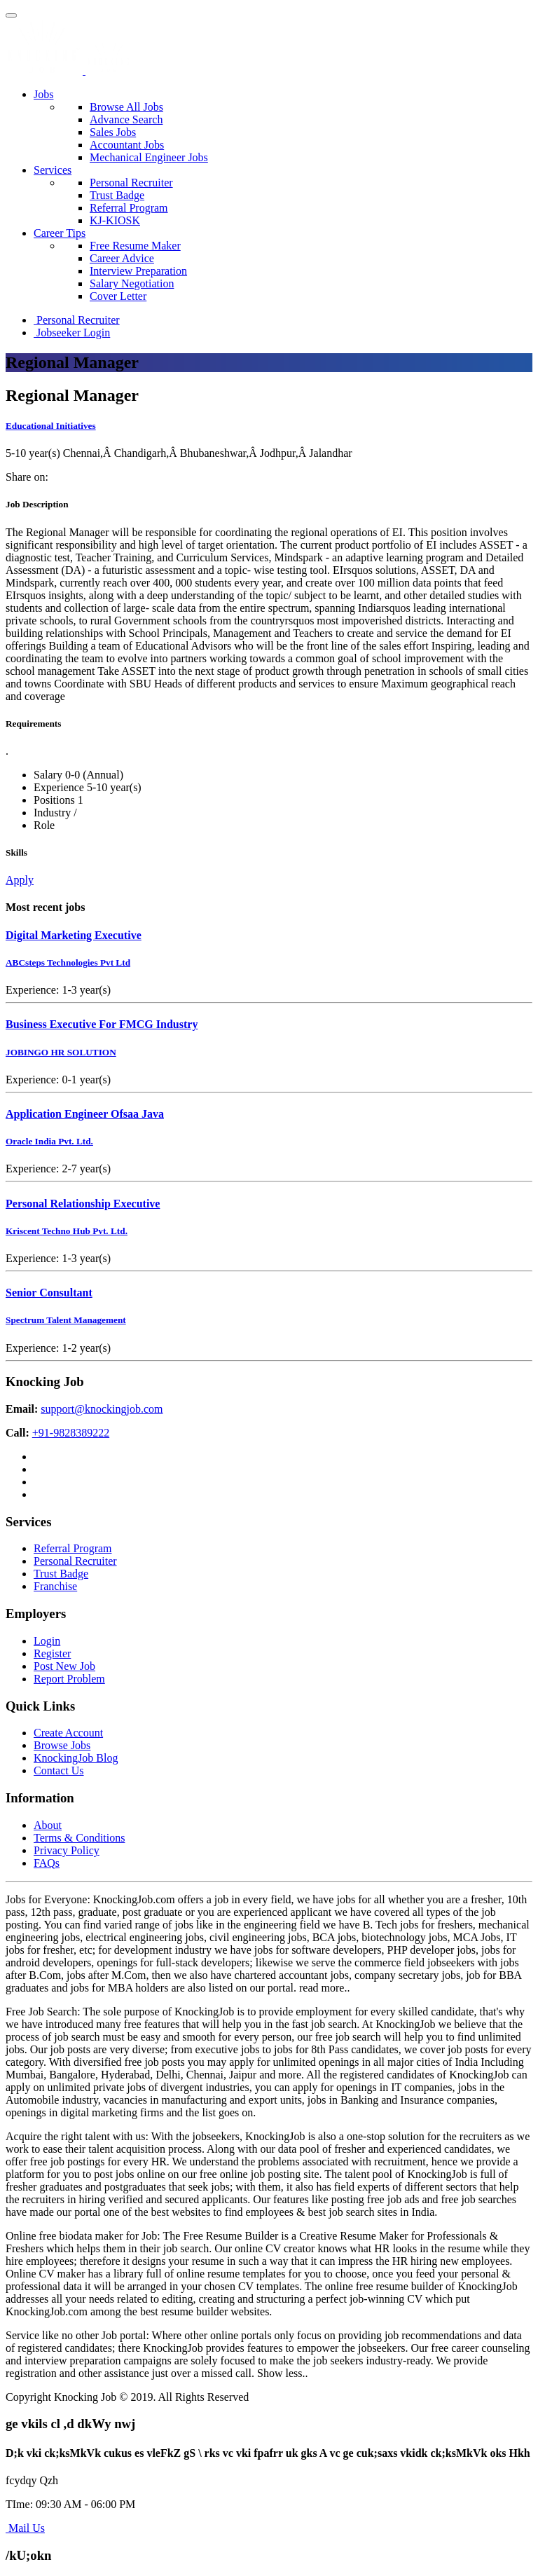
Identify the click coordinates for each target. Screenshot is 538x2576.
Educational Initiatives (51, 425)
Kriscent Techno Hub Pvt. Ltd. (66, 1231)
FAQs (47, 1863)
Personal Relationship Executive (83, 1204)
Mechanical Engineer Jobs (149, 157)
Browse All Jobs (126, 107)
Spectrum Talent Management (66, 1320)
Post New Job (64, 1666)
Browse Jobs (62, 1745)
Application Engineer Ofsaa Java (85, 1114)
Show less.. (282, 2373)
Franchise (55, 1586)
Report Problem (69, 1679)
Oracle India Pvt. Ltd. (49, 1141)
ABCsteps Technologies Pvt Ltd (68, 962)
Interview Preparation (138, 271)
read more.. (324, 1988)
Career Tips (59, 233)
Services (52, 170)
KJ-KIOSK (115, 220)
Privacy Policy (66, 1850)
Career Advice (122, 258)
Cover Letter (118, 296)
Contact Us (59, 1770)
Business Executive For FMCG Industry (102, 1024)
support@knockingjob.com (102, 1409)
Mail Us (25, 2528)
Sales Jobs (113, 132)
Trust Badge (117, 195)
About (48, 1825)
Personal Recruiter (131, 183)
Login (47, 1641)
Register (52, 1653)
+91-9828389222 (70, 1433)
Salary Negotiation (132, 283)
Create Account (68, 1733)
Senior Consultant (49, 1293)
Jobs (43, 94)
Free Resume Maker (135, 246)
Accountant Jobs (127, 145)
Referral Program (129, 208)
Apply (20, 880)
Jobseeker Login (72, 332)
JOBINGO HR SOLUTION (61, 1052)
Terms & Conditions (79, 1838)
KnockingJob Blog (76, 1758)
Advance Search (126, 119)
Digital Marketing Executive (74, 935)
